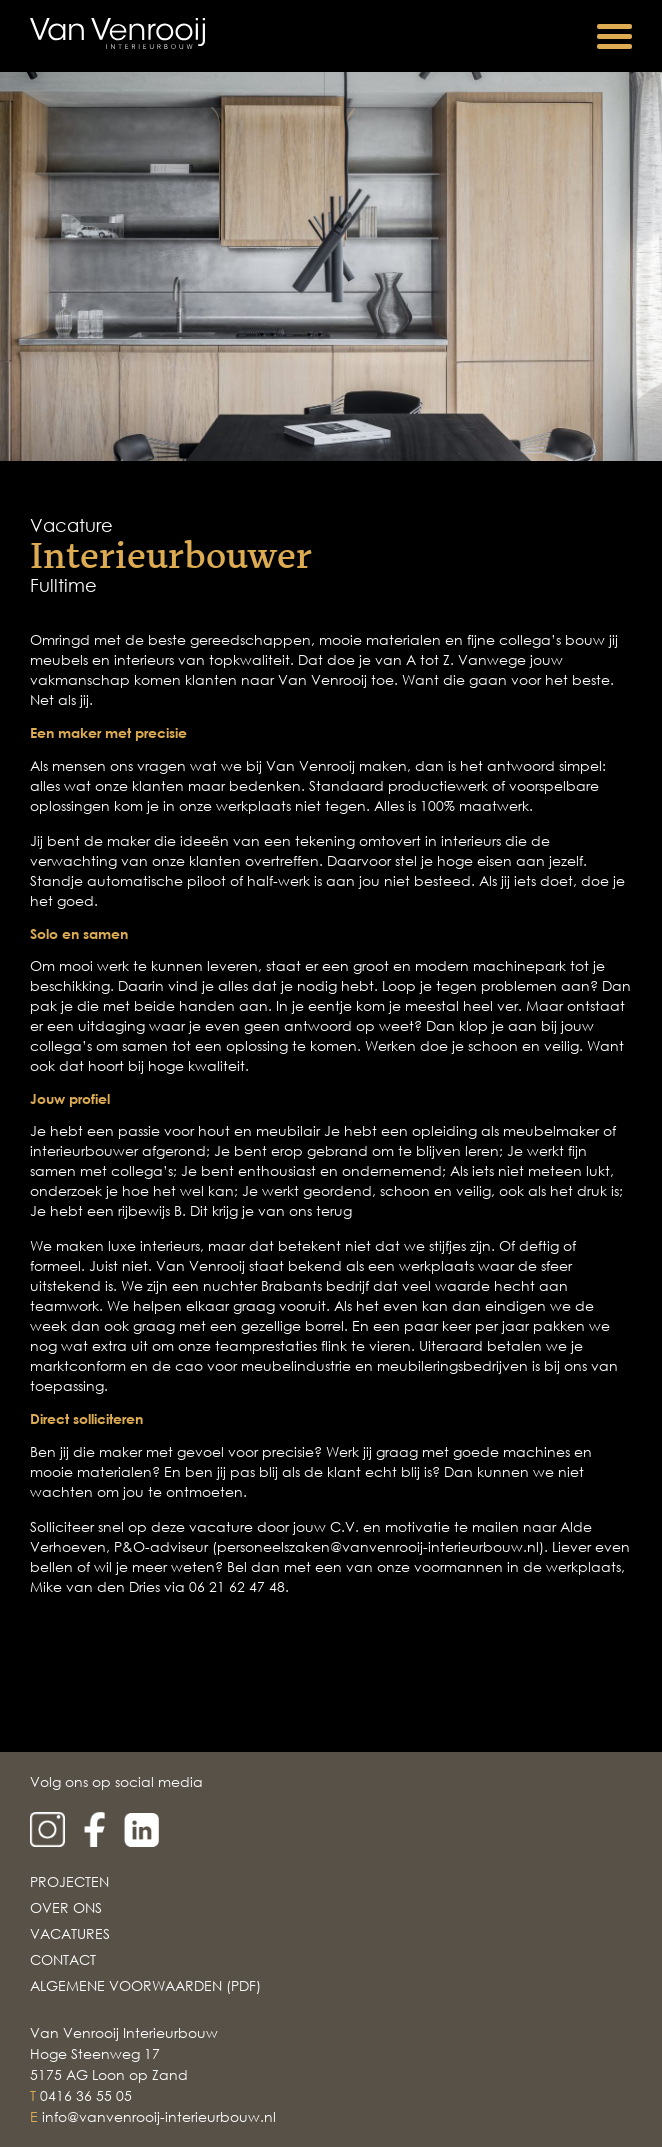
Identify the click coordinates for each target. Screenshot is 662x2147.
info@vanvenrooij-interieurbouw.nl (159, 2116)
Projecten (69, 1881)
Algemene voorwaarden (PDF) (145, 1985)
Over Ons (66, 1907)
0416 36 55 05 (86, 2095)
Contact (63, 1959)
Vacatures (70, 1933)
